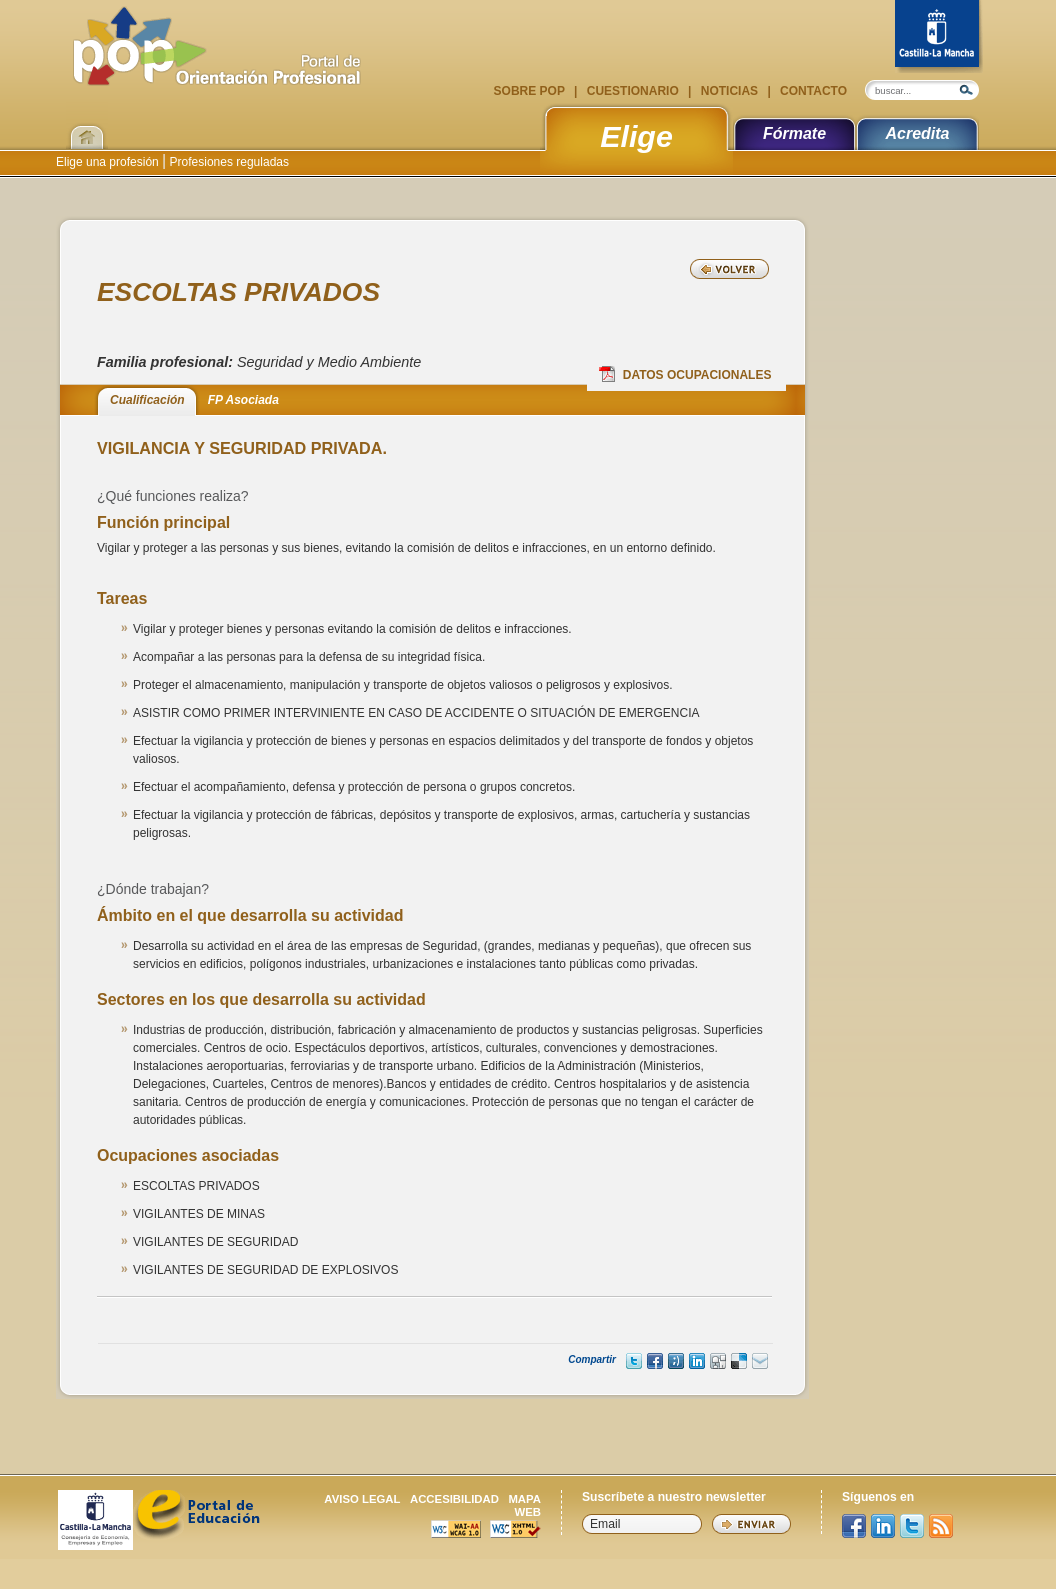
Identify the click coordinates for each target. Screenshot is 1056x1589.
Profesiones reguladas (227, 162)
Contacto (812, 91)
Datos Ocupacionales (685, 374)
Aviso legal (362, 1499)
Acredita (917, 133)
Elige (636, 136)
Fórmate (794, 133)
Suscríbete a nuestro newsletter (674, 1497)
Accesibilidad (454, 1499)
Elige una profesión (109, 162)
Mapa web (524, 1505)
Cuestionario (632, 91)
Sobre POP (531, 91)
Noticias (729, 91)
